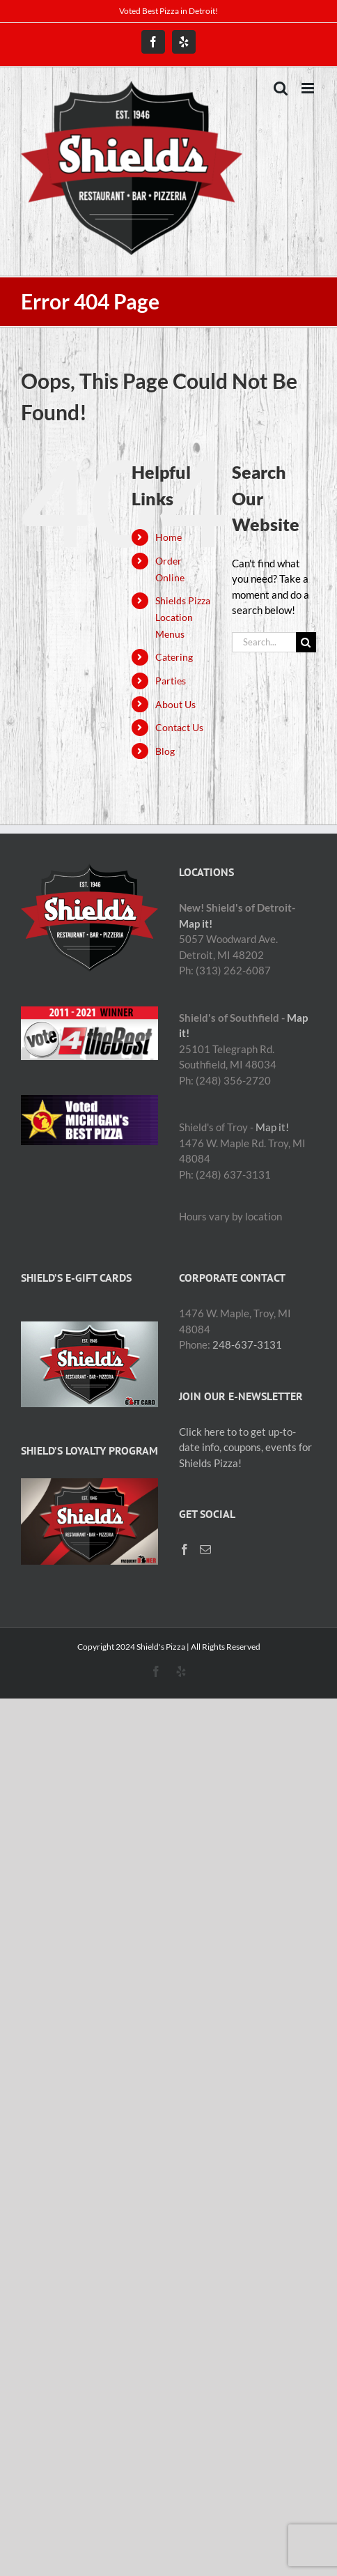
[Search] (306, 642)
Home (168, 537)
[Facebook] (184, 1549)
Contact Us (179, 727)
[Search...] (264, 642)
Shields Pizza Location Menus (182, 617)
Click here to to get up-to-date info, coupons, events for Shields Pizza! (245, 1447)
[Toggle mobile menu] (308, 88)
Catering (174, 657)
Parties (170, 681)
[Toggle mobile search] (281, 88)
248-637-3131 (247, 1344)
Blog (165, 751)
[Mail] (205, 1549)
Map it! (195, 923)
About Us (175, 704)
